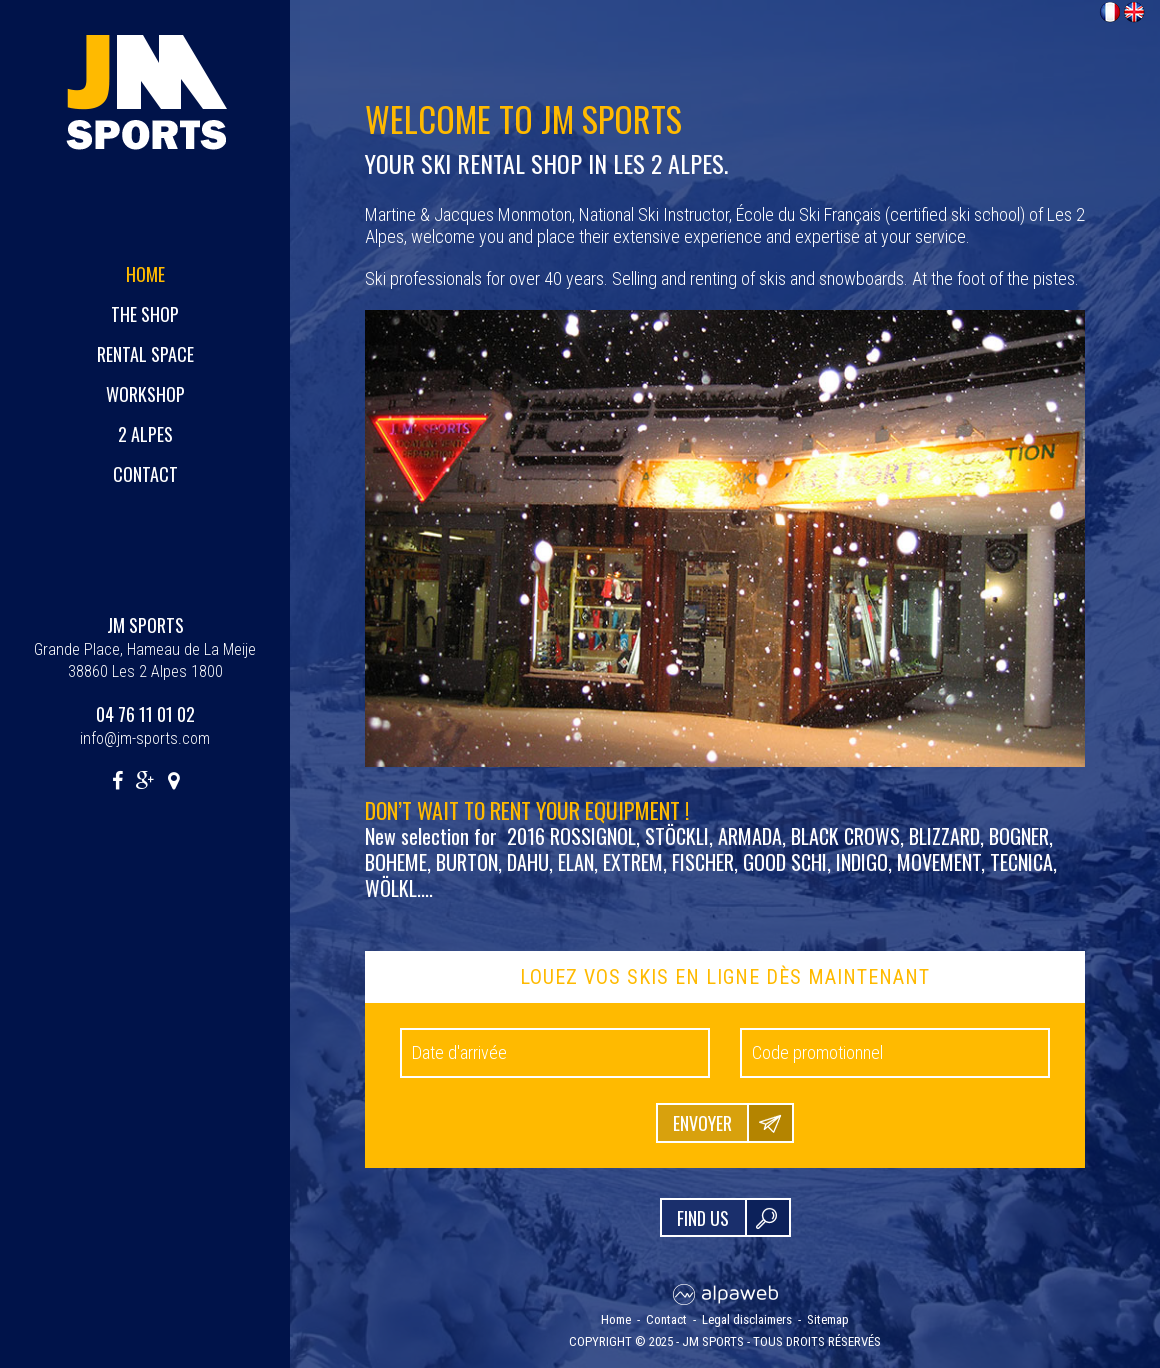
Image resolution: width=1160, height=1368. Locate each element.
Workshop (145, 394)
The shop (145, 314)
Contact (145, 474)
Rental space (145, 354)
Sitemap (828, 1319)
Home (145, 274)
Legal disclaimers (747, 1319)
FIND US (703, 1218)
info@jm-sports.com (145, 738)
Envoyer (702, 1123)
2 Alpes (145, 434)
